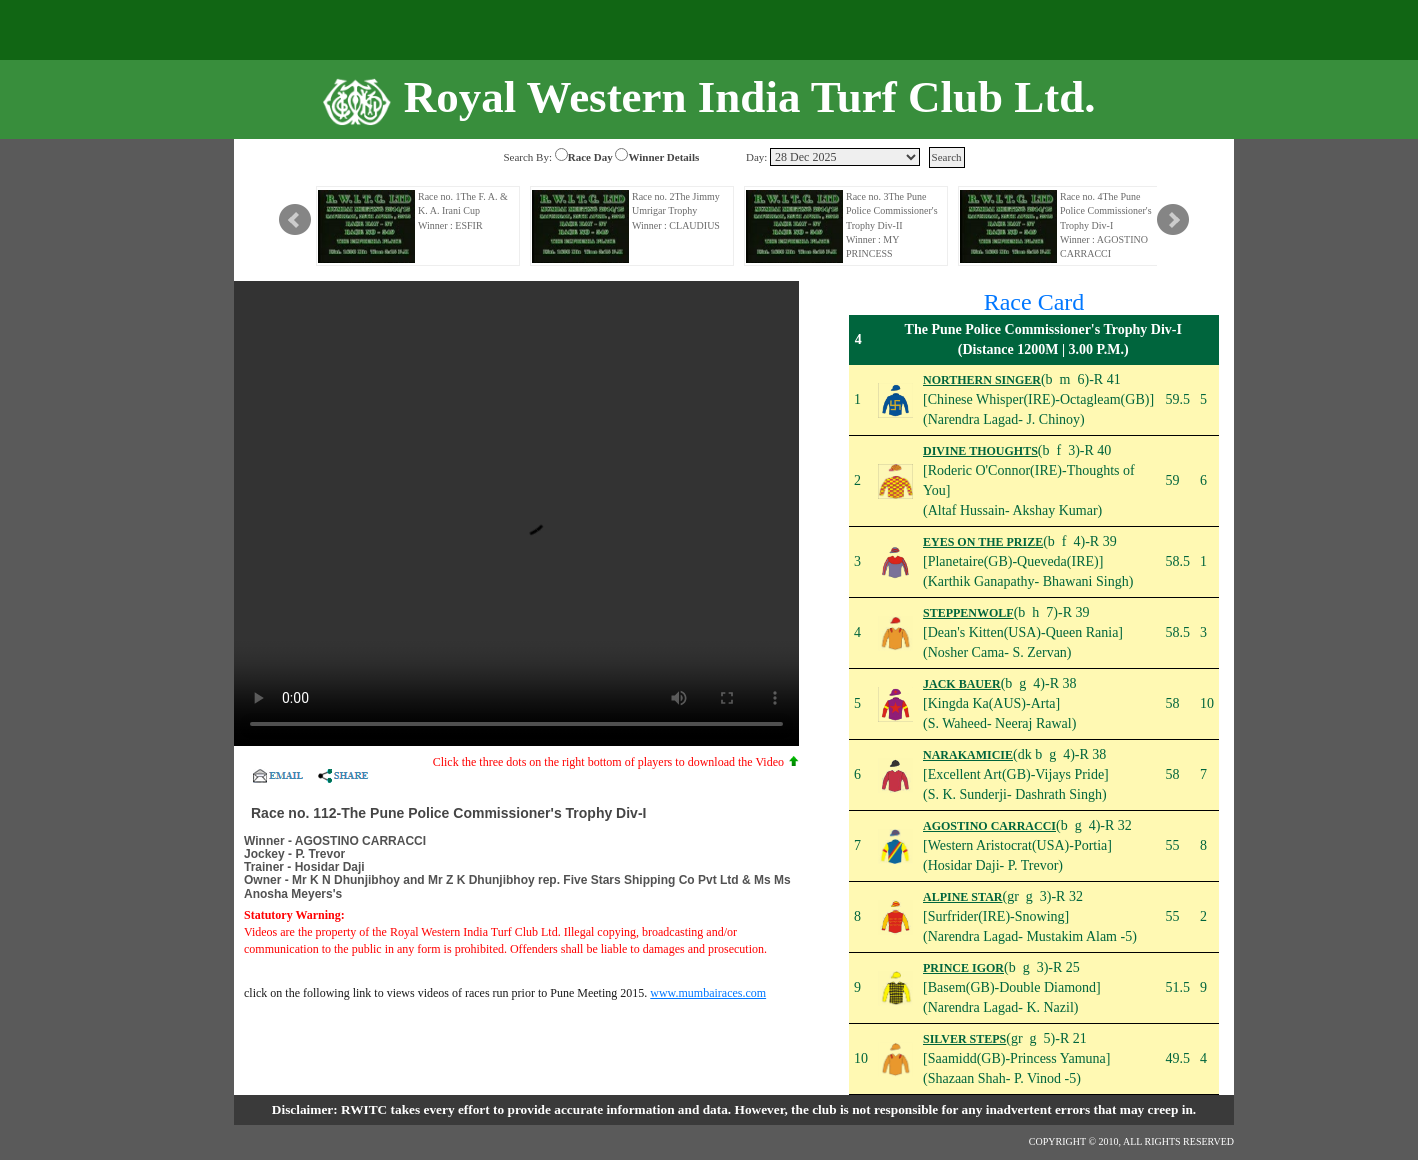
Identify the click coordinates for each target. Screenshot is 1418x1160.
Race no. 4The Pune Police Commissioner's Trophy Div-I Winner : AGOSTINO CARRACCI (1106, 225)
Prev (295, 220)
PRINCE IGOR (963, 968)
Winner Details (663, 157)
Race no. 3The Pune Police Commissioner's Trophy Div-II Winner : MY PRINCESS (892, 225)
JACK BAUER (962, 684)
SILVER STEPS (964, 1039)
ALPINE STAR (962, 897)
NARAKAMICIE (968, 755)
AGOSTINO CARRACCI (989, 826)
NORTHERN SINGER (982, 380)
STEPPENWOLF (968, 613)
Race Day (590, 157)
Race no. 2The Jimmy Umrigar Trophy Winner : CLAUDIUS (676, 211)
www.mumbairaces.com (708, 993)
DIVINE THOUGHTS (980, 451)
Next (1173, 220)
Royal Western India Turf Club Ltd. (750, 97)
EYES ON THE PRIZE (983, 542)
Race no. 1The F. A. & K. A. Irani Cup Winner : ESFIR (463, 211)
